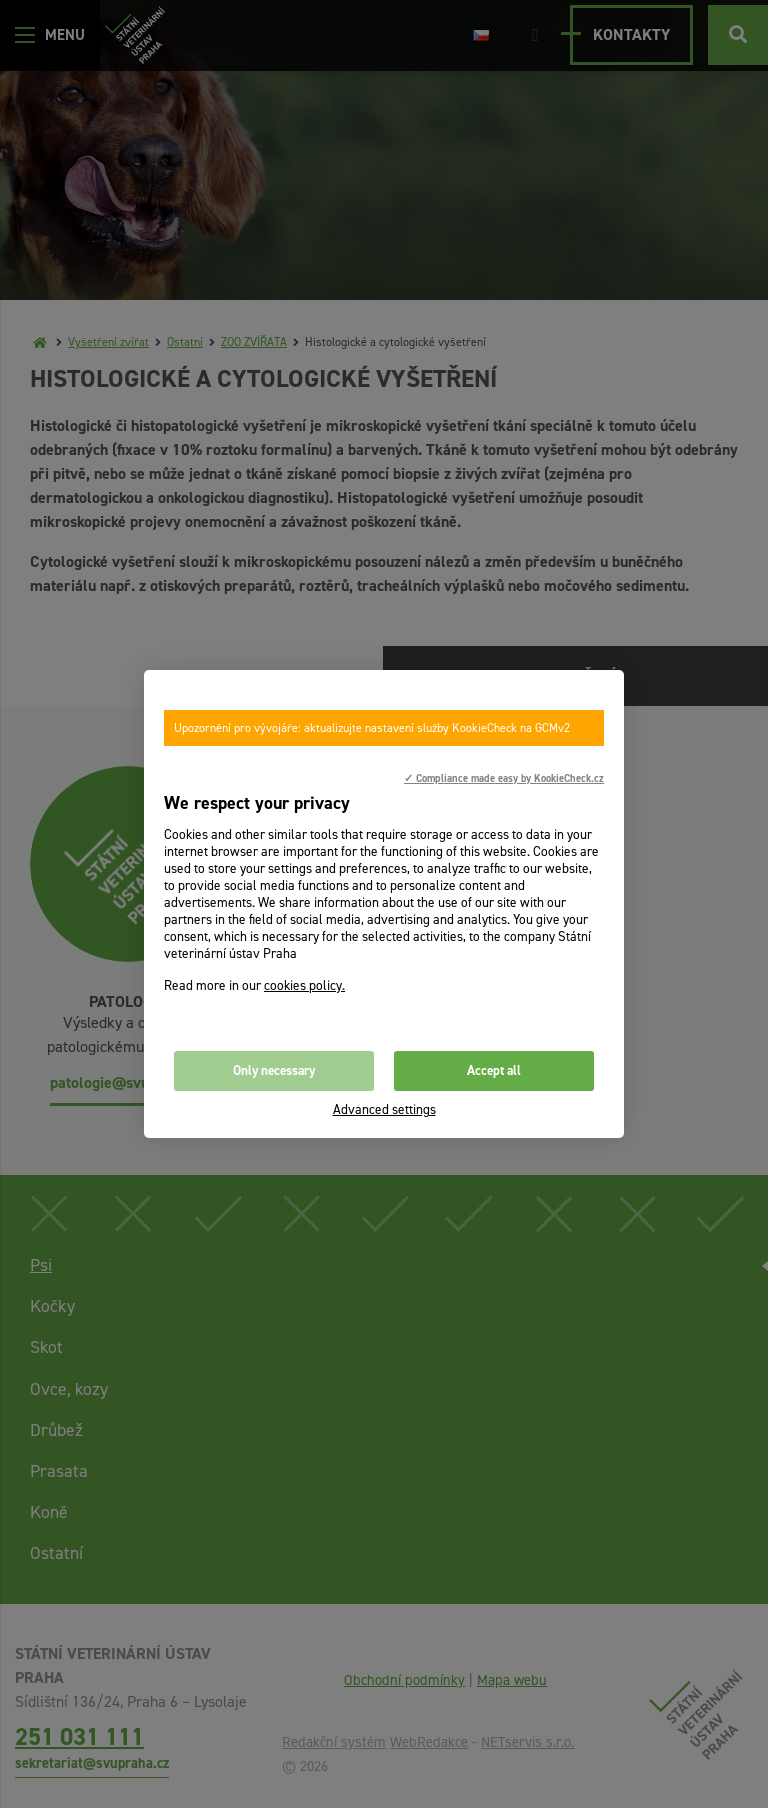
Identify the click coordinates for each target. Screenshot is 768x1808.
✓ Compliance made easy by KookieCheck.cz (504, 778)
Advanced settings (384, 1109)
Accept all (494, 1070)
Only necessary (274, 1070)
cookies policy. (304, 985)
